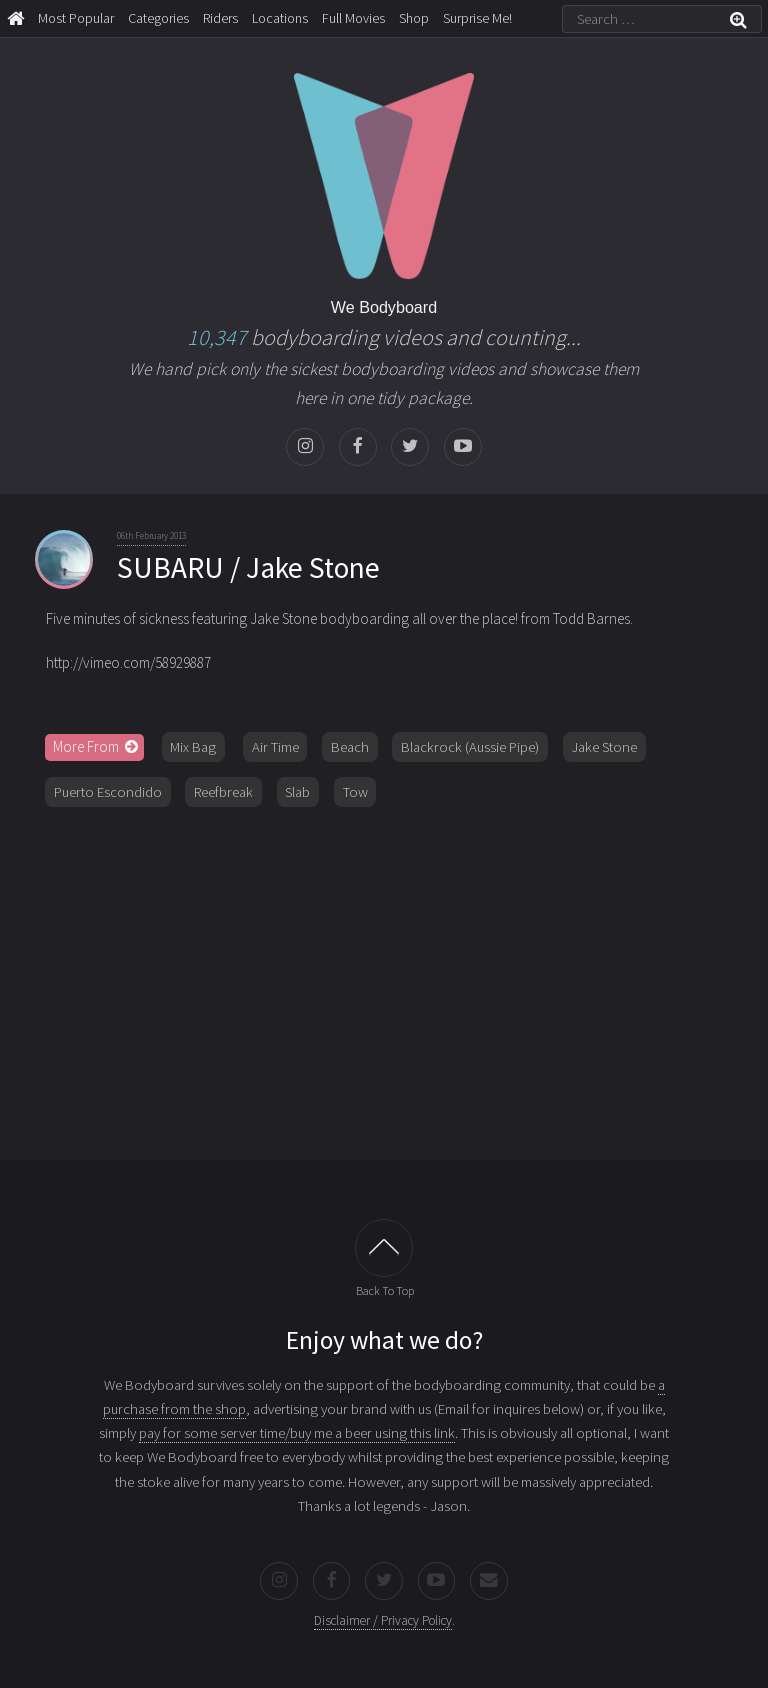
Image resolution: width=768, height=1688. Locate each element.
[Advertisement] (384, 976)
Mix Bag (193, 747)
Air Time (275, 747)
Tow (355, 792)
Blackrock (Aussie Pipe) (470, 747)
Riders (220, 18)
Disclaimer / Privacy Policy (383, 1620)
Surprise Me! (477, 18)
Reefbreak (223, 792)
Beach (350, 747)
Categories (158, 18)
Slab (297, 792)
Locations (280, 18)
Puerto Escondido (108, 792)
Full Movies (353, 18)
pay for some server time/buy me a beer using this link (297, 1433)
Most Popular (76, 18)
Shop (414, 18)
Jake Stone (604, 747)
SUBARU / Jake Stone (248, 567)
